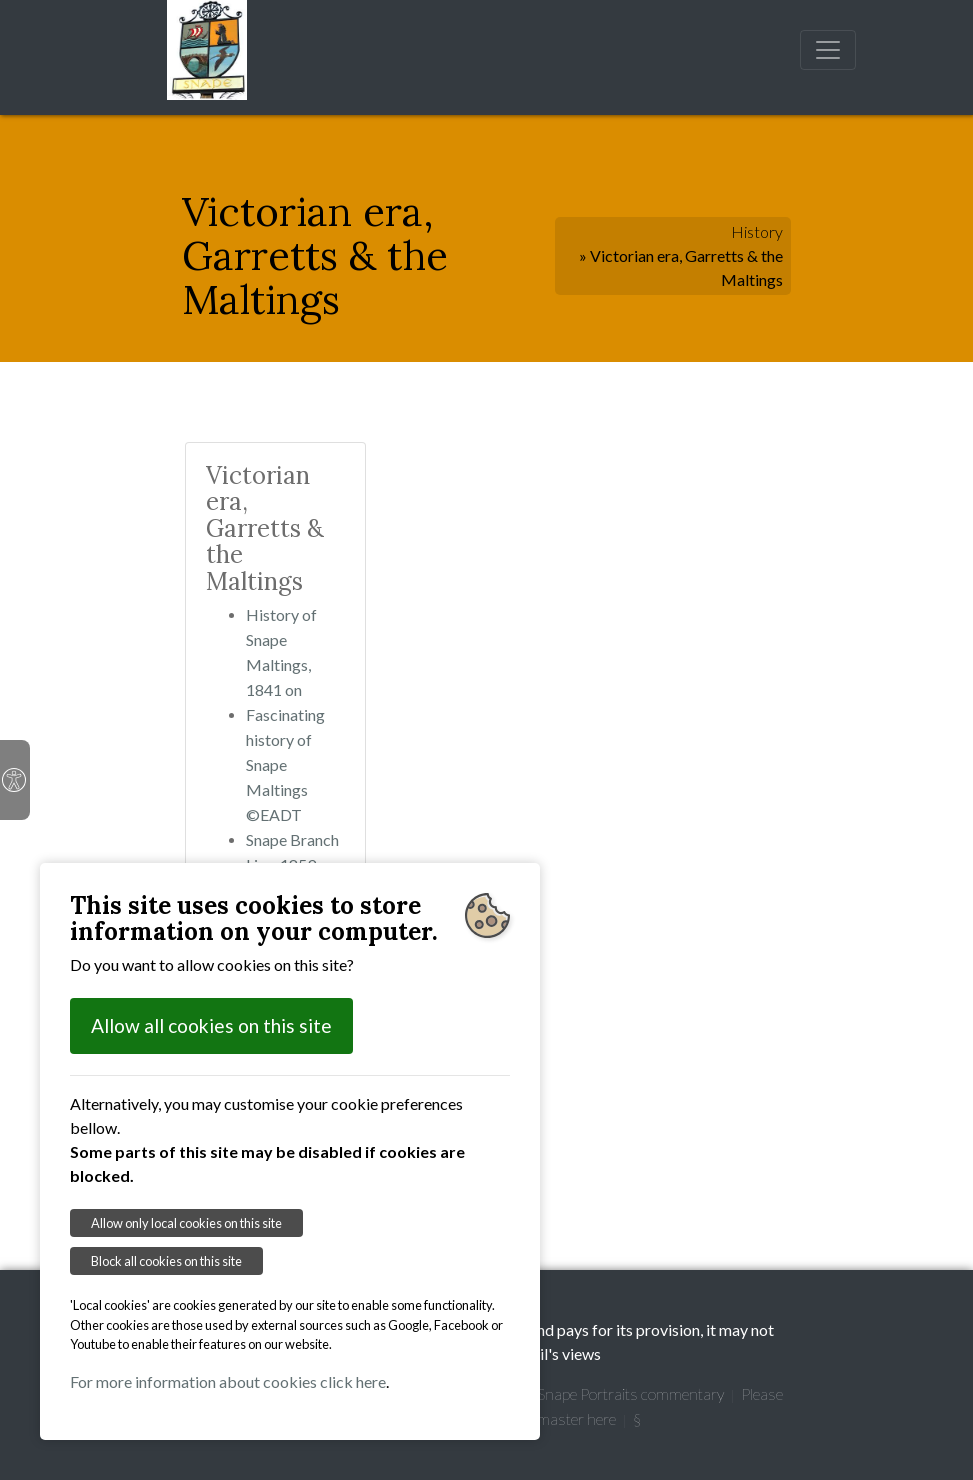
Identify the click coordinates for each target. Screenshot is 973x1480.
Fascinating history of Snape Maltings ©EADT (285, 764)
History (757, 231)
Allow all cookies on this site (211, 1025)
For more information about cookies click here (228, 1381)
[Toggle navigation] (828, 50)
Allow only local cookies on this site (186, 1223)
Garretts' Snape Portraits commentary (599, 1393)
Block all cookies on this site (166, 1261)
